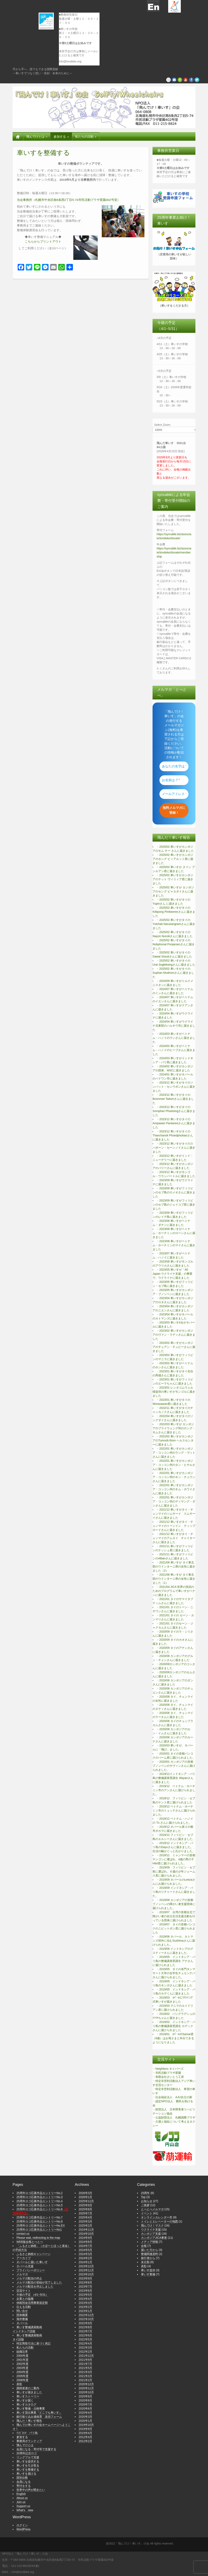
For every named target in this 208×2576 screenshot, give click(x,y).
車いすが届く (25, 2400)
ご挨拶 (145, 2205)
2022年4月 (85, 2343)
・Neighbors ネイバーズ (168, 2068)
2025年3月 (85, 2221)
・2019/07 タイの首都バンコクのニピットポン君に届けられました (174, 1928)
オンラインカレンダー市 (156, 2217)
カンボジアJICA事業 (154, 2237)
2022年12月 (86, 2315)
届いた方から (149, 2249)
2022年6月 (85, 2335)
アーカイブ (23, 2258)
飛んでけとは (36, 136)
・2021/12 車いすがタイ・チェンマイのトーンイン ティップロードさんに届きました (174, 1525)
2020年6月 (85, 2408)
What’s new (24, 2510)
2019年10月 (86, 2424)
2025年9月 (85, 2205)
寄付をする (23, 2485)
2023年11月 (86, 2270)
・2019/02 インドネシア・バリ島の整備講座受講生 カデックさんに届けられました (174, 2026)
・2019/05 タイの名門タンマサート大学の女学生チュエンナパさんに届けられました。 (174, 1973)
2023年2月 (85, 2306)
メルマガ (22, 2274)
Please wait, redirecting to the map (38, 2237)
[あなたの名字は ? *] (173, 766)
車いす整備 (148, 2274)
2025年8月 (85, 2209)
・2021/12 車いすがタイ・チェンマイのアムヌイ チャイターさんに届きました (174, 1538)
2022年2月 (85, 2351)
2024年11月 (86, 2229)
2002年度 (22, 2363)
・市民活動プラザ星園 (167, 2072)
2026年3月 (85, 2193)
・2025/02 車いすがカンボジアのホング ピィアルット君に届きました (173, 859)
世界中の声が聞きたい (30, 2489)
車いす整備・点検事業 (30, 2408)
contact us (22, 2233)
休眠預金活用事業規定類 (32, 2302)
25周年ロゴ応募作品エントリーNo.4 (39, 2201)
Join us (20, 2502)
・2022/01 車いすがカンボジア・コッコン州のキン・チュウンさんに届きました (174, 1477)
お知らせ (146, 2201)
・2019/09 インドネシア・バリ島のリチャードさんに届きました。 (174, 1891)
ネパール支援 (25, 2266)
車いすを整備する (27, 2469)
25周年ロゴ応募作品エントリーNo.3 (39, 2197)
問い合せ (22, 2310)
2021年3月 (85, 2376)
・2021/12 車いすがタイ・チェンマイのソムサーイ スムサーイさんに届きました (174, 1513)
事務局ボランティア (29, 2441)
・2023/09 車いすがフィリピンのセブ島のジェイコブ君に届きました (174, 1204)
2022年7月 (85, 2331)
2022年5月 (85, 2339)
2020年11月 (86, 2388)
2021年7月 (85, 2363)
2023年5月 (85, 2294)
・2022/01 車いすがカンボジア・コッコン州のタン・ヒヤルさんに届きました (174, 1464)
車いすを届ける (26, 2473)
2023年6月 (85, 2290)
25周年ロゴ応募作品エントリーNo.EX (40, 2225)
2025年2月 (85, 2225)
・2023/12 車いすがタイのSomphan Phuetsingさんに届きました (174, 1111)
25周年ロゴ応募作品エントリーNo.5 (39, 2205)
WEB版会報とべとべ (29, 2241)
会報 (144, 2245)
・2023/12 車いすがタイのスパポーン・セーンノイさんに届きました (174, 1147)
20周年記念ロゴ (26, 2453)
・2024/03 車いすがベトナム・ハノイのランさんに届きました (174, 1037)
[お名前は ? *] (173, 780)
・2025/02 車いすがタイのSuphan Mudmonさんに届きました (173, 972)
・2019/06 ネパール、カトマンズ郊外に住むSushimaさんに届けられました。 (174, 1940)
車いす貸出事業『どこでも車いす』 (39, 2412)
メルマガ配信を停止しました (34, 2286)
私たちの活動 (85, 136)
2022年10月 (86, 2319)
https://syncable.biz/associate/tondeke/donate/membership (174, 552)
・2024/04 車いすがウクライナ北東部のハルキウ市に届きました (174, 1025)
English (21, 2493)
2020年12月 (86, 2384)
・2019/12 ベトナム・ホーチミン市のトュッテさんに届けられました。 (174, 1810)
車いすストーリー (27, 2396)
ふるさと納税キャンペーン (33, 2254)
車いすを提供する (27, 2461)
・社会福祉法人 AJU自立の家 (172, 2097)
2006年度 (22, 2380)
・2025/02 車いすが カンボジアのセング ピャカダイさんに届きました (173, 891)
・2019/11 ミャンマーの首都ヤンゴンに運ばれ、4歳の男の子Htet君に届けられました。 (174, 1859)
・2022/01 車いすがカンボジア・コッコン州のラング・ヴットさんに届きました (174, 1452)
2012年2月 (85, 2441)
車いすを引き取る (27, 2465)
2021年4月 (85, 2371)
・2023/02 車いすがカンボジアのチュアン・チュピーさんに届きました (174, 1347)
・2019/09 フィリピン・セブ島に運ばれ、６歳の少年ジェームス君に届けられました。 (174, 1871)
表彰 (19, 2384)
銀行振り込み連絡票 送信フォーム (39, 2416)
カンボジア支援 (151, 2233)
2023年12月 (86, 2266)
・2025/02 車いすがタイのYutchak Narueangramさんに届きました (174, 924)
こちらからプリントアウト (43, 241)
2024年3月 (85, 2254)
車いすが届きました (29, 2392)
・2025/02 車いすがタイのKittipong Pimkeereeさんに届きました (174, 911)
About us (22, 2498)
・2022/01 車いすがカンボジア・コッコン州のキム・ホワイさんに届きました (174, 1489)
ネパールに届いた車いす (32, 2262)
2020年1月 (85, 2420)
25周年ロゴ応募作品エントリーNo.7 (39, 2217)
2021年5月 (85, 2367)
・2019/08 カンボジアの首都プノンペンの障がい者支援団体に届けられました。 (174, 1904)
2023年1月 (85, 2310)
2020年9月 (85, 2396)
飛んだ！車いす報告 (29, 2420)
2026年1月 (85, 2197)
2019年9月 (85, 2428)
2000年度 (22, 2355)
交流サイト (23, 2290)
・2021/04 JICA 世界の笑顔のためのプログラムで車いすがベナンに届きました (174, 1591)
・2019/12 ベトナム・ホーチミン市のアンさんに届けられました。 (174, 1790)
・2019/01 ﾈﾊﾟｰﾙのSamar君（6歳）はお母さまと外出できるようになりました (173, 2038)
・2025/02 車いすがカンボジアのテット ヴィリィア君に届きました (173, 879)
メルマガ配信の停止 (29, 2278)
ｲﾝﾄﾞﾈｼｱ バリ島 (27, 2432)
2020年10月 (86, 2392)
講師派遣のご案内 (27, 2388)
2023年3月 (85, 2302)
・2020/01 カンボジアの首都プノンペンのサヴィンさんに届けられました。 (174, 1765)
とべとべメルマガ (152, 2209)
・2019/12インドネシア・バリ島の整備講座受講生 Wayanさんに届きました (174, 1778)
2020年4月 (85, 2412)
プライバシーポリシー (30, 2270)
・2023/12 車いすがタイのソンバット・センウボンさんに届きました (174, 1086)
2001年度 (22, 2359)
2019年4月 (85, 2432)
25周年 (145, 2193)
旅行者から (148, 2258)
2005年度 (22, 2376)
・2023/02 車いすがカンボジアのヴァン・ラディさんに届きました (174, 1334)
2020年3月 (85, 2416)
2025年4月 (85, 2217)
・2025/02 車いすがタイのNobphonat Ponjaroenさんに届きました (173, 944)
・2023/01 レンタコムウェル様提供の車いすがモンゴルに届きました (174, 1391)
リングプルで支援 (27, 2457)
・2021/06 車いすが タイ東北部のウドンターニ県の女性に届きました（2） (174, 1566)
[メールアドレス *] (173, 794)
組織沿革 (22, 2351)
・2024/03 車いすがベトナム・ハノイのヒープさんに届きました (174, 1050)
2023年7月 (85, 2286)
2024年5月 (85, 2249)
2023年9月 (85, 2278)
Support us (23, 2506)
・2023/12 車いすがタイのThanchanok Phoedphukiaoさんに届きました (173, 1135)
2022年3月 (85, 2347)
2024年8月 (85, 2241)
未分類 (145, 2262)
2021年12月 (86, 2355)
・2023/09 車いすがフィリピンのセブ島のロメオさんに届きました (174, 1192)
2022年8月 (85, 2327)
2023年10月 (86, 2274)
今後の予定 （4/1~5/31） (32, 2294)
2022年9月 (85, 2323)
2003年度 (22, 2367)
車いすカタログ (26, 2404)
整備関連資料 (149, 2254)
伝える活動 (23, 2306)
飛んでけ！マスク (152, 2225)
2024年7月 (85, 2245)
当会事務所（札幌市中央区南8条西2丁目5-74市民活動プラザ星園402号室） (68, 200)
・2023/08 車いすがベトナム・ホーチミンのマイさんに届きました (174, 1245)
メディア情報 (149, 2241)
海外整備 (22, 2319)
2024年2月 (85, 2258)
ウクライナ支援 (151, 2229)
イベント (146, 2213)
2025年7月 (85, 2213)
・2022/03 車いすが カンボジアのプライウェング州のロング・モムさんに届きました (174, 1428)
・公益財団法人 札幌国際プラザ (174, 2117)
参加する (61, 136)
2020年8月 (85, 2400)
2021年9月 (85, 2359)
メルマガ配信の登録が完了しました (39, 2282)
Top (143, 2197)
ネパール (22, 2323)
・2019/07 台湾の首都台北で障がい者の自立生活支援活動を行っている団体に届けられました (174, 1916)
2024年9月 (85, 2237)
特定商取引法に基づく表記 (33, 2343)
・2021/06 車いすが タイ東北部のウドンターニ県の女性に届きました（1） (174, 1578)
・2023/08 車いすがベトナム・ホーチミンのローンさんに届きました (174, 1233)
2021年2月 (85, 2380)
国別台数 (22, 2477)
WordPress (23, 2529)
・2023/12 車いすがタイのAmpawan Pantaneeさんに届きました (174, 1123)
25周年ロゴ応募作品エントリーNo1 (39, 2229)
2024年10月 (86, 2233)
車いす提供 (148, 2270)
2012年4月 (85, 2437)
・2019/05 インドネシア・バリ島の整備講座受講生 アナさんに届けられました (174, 1961)
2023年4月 (85, 2298)
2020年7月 (85, 2404)
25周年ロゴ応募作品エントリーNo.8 (39, 2221)
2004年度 (22, 2371)
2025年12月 (86, 2201)
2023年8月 (85, 2282)
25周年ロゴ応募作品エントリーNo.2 (39, 2193)
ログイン (22, 2525)
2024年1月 (85, 2262)
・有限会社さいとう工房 (168, 2076)
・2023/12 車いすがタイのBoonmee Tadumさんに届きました (173, 1098)
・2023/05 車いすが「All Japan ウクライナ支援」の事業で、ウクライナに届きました (172, 1273)
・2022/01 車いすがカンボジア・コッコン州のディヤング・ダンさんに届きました (174, 1501)
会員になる (23, 2481)
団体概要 (22, 2315)
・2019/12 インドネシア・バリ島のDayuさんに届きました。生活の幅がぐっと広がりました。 (174, 1847)
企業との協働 (25, 2298)
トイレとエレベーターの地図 (159, 2221)
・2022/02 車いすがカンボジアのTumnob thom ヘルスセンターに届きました (173, 1440)
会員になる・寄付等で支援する (36, 2449)
